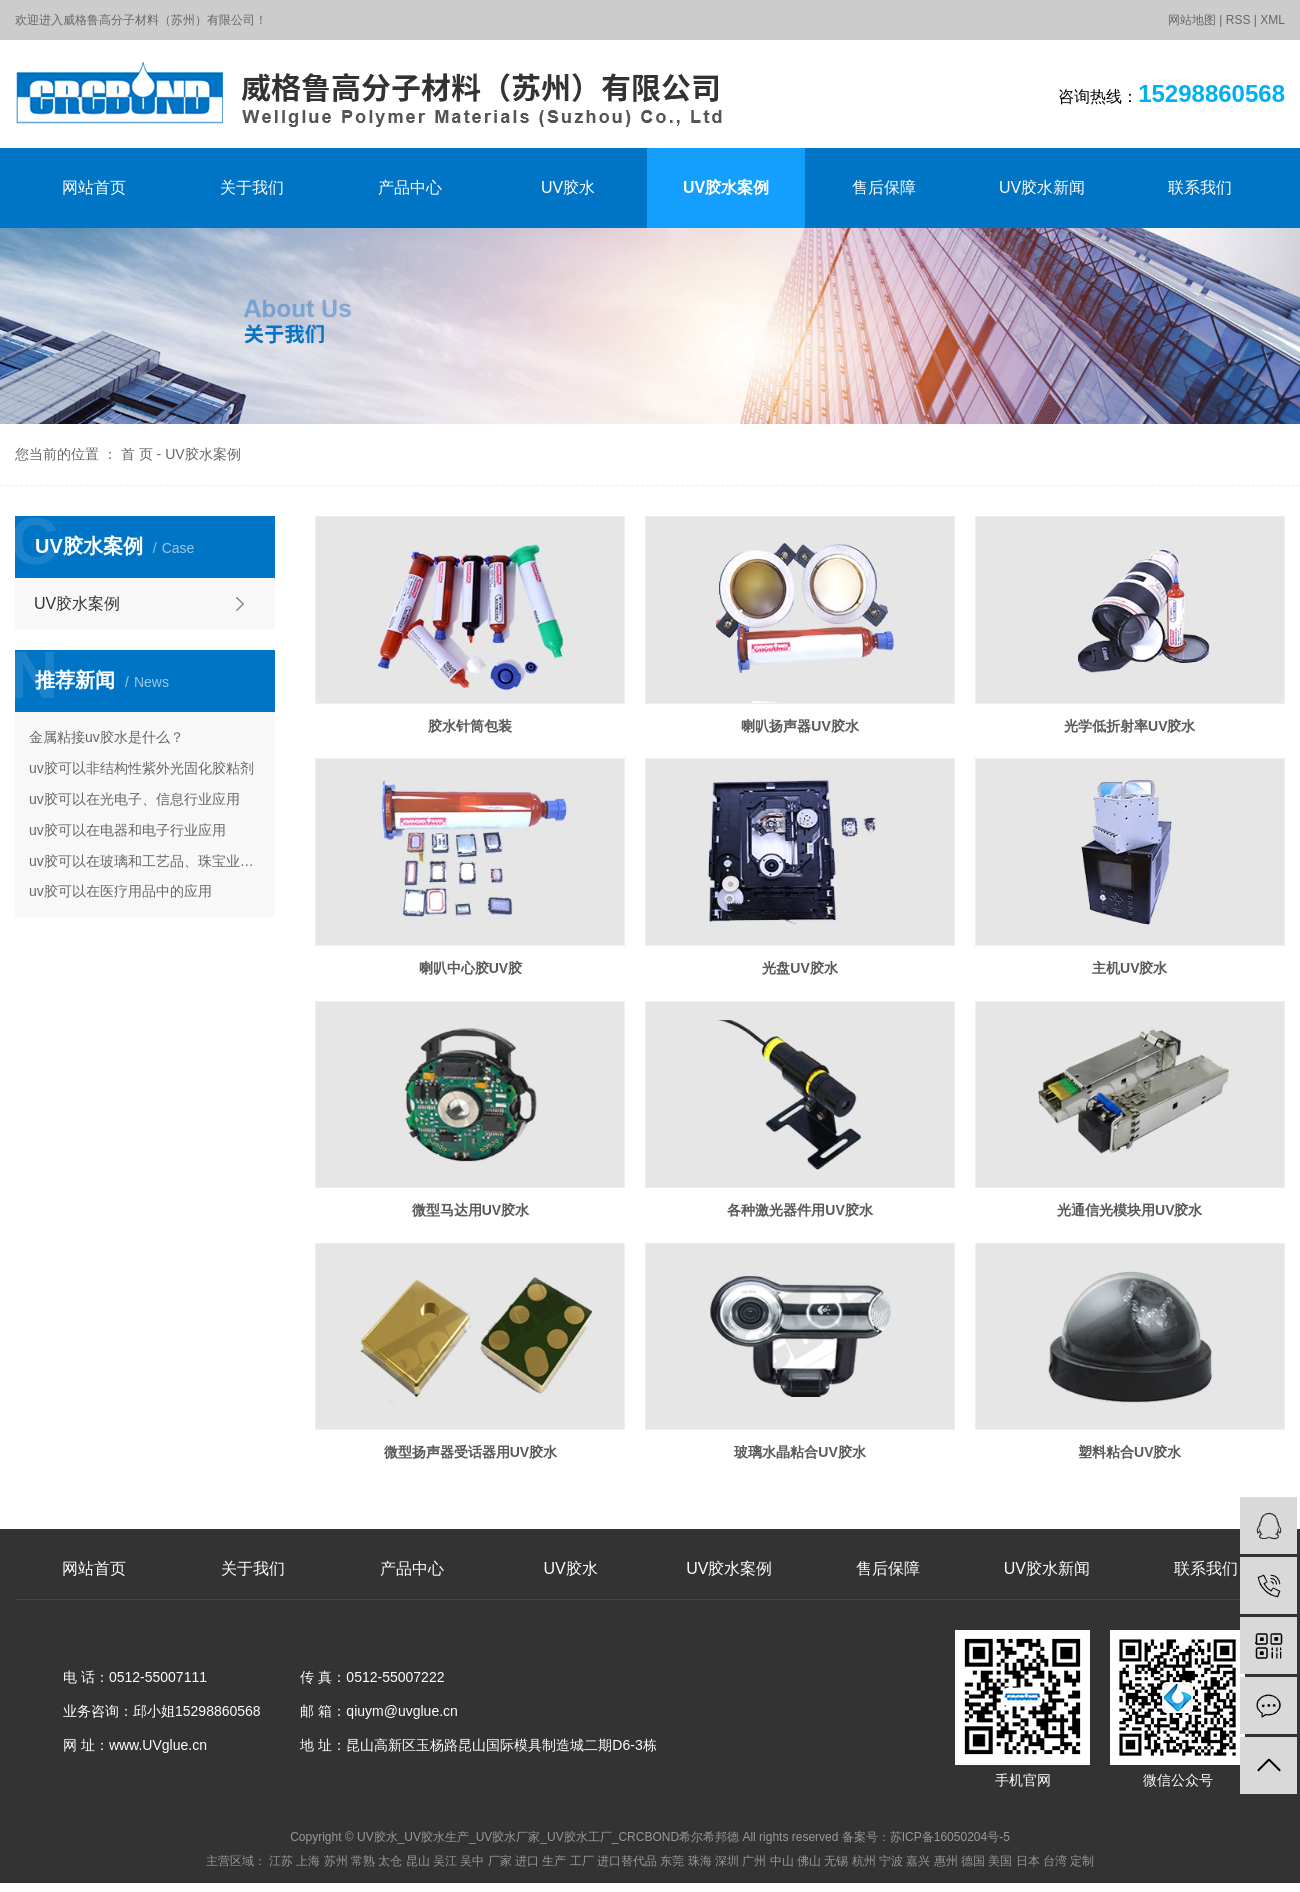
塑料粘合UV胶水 (1129, 1452)
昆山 (418, 1861)
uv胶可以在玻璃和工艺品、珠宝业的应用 (145, 861)
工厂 (582, 1861)
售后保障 (884, 187)
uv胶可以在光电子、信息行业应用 (134, 799)
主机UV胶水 (1129, 968)
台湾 (1055, 1861)
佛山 (809, 1861)
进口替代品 (627, 1861)
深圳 (727, 1861)
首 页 (137, 454)
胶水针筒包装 (470, 726)
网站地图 (1192, 20)
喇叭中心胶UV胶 (470, 968)
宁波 (891, 1861)
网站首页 (94, 187)
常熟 (363, 1861)
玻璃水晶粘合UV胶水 (799, 1452)
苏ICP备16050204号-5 (950, 1837)
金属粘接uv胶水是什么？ (106, 737)
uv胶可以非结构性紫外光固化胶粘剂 (141, 768)
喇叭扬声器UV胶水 (799, 726)
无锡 (836, 1861)
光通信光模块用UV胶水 (1129, 1210)
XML (1272, 20)
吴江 (445, 1861)
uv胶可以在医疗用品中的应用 (120, 891)
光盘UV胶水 (799, 968)
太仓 (390, 1861)
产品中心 (410, 187)
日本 (1028, 1861)
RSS (1238, 20)
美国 (1000, 1861)
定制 (1082, 1861)
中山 (782, 1861)
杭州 (864, 1861)
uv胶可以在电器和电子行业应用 (127, 830)
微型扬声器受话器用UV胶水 (470, 1452)
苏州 (336, 1861)
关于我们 (252, 187)
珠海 (700, 1861)
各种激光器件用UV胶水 (799, 1210)
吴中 (472, 1861)
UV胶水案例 (726, 187)
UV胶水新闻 (1042, 187)
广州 (754, 1861)
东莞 (672, 1861)
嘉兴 (918, 1861)
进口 (527, 1861)
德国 (973, 1861)
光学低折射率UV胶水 (1129, 726)
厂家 (500, 1861)
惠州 (946, 1861)
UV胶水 (568, 187)
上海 (308, 1861)
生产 (554, 1861)
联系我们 (1200, 187)
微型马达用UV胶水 (470, 1210)
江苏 (281, 1861)
